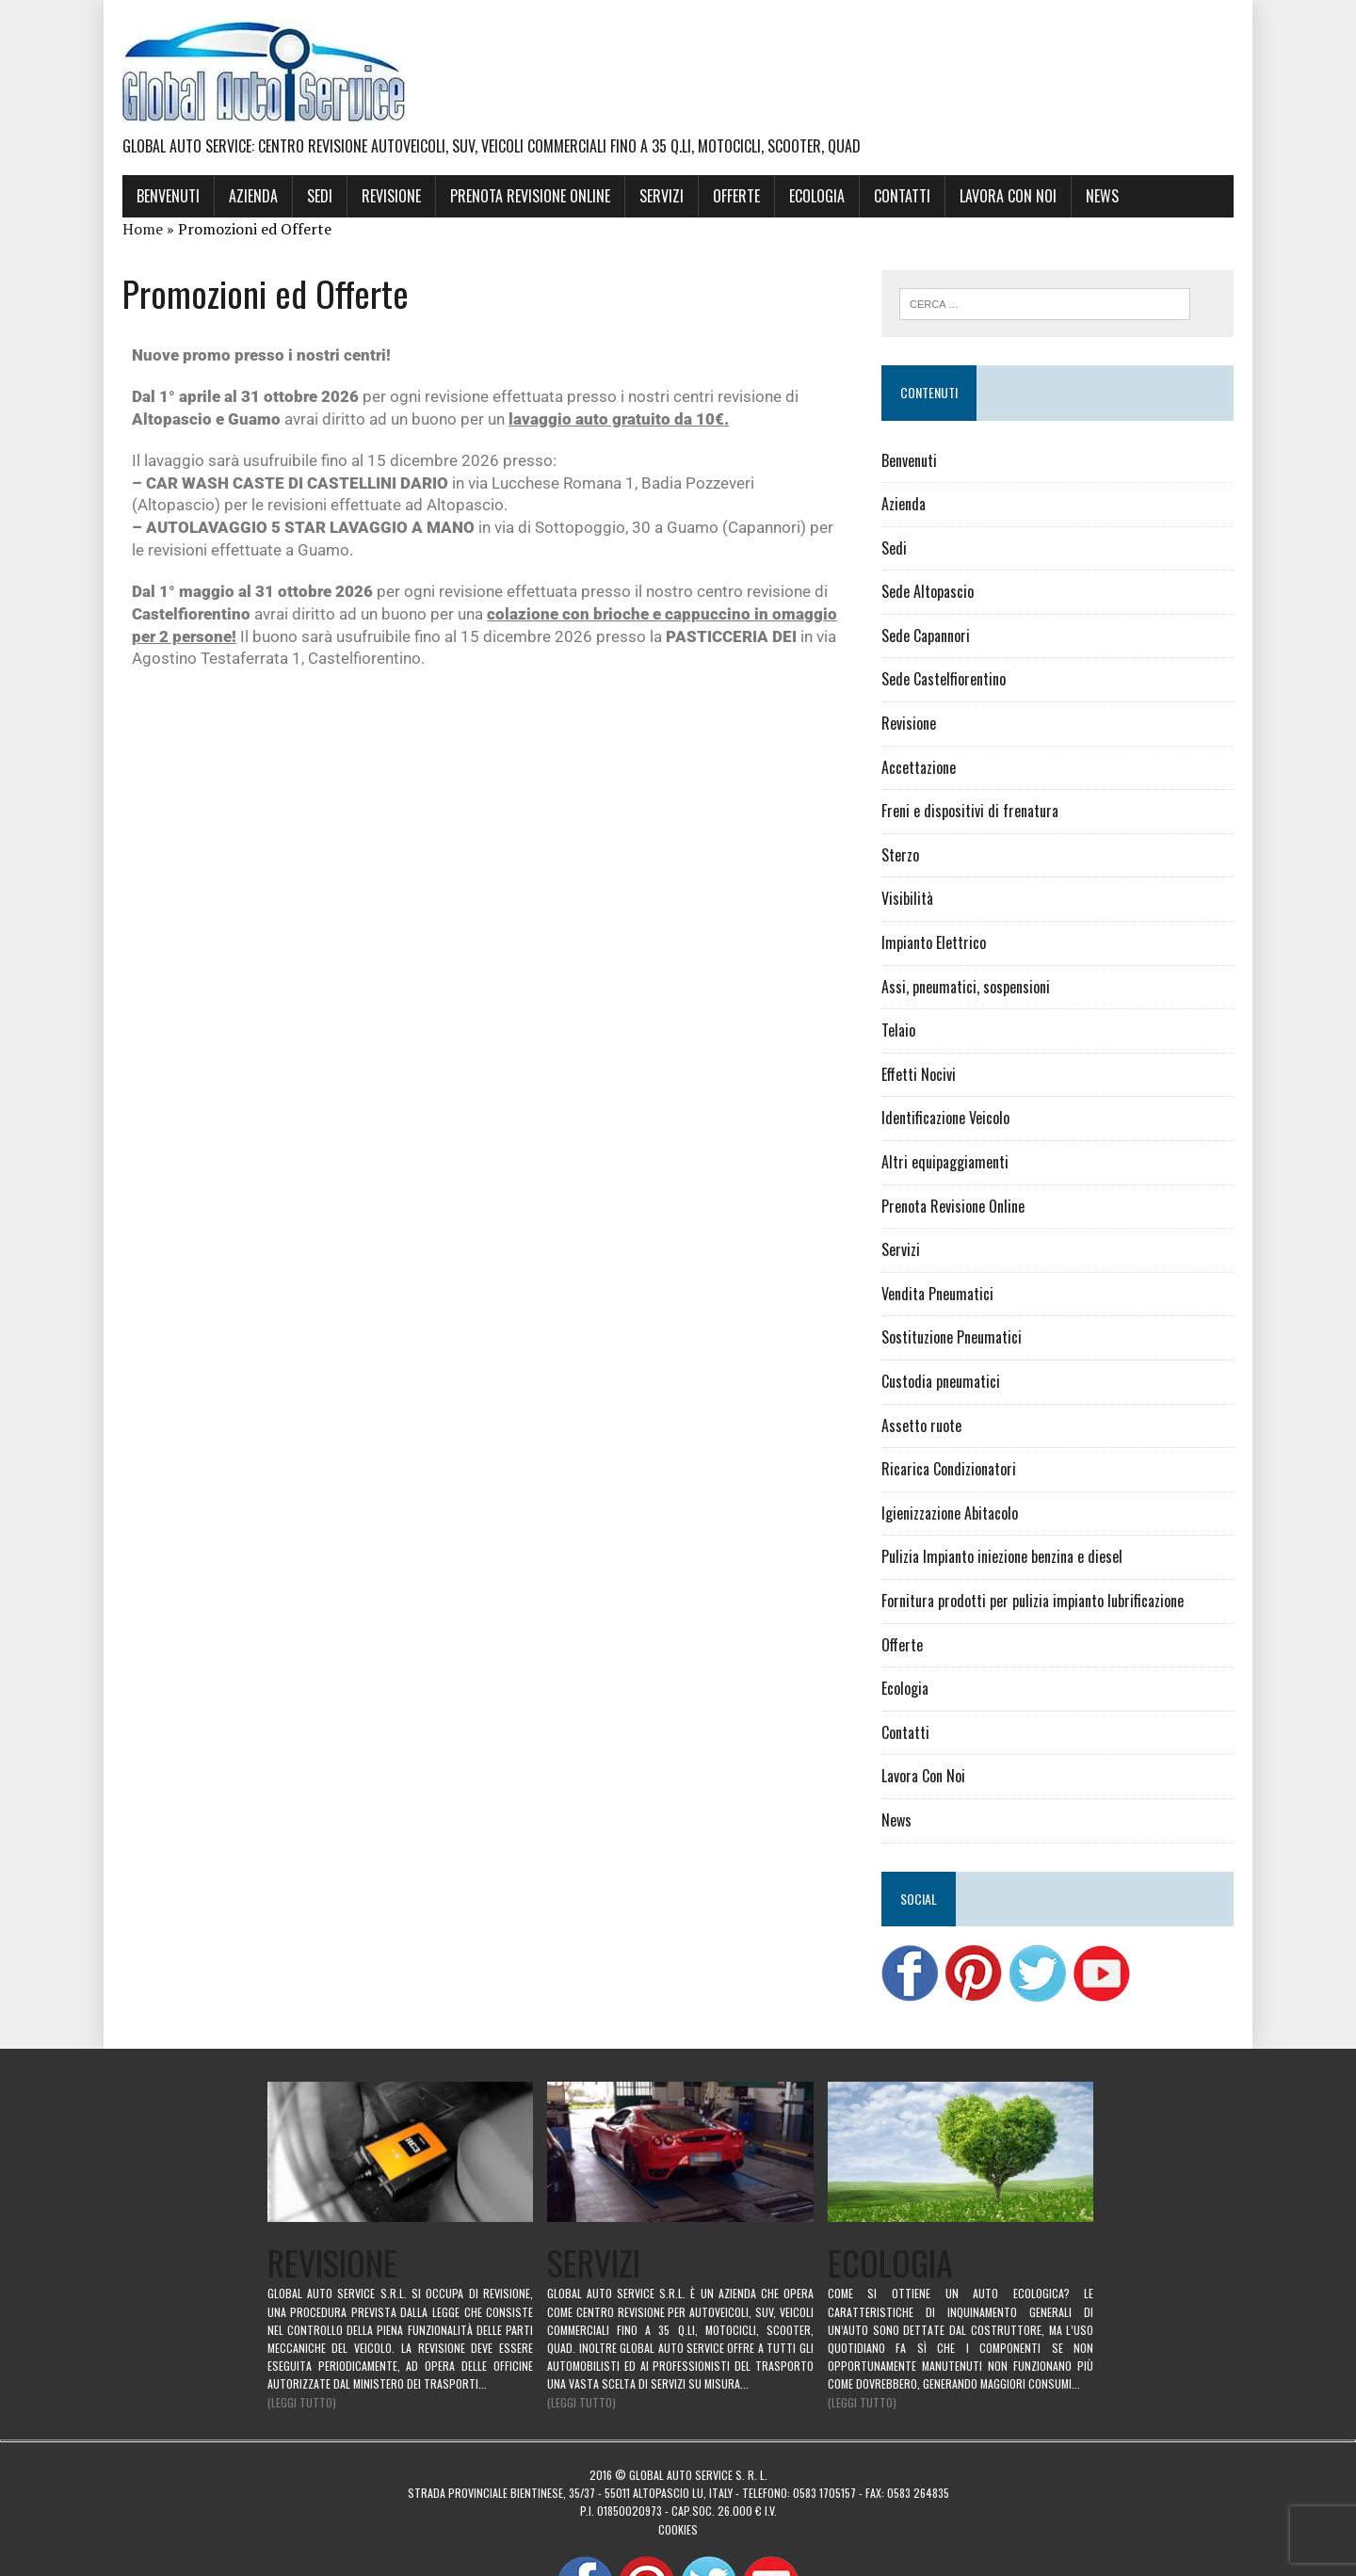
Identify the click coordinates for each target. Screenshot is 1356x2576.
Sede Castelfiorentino (943, 679)
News (1102, 196)
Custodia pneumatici (940, 1381)
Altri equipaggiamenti (945, 1162)
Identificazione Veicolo (945, 1117)
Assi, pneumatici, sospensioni (965, 986)
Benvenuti (168, 196)
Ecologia (817, 196)
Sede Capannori (925, 635)
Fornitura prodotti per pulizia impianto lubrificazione (1032, 1600)
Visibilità (907, 898)
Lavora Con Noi (1008, 196)
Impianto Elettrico (933, 942)
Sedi (319, 196)
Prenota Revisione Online (530, 196)
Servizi (661, 196)
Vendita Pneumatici (937, 1293)
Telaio (898, 1030)
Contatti (902, 196)
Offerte (736, 196)
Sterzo (900, 855)
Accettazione (918, 767)
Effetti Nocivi (918, 1074)
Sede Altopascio (927, 591)
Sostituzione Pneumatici (951, 1337)
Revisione (391, 196)
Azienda (253, 196)
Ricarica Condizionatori (948, 1468)
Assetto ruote (921, 1425)
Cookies (678, 2528)
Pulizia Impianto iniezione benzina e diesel (1001, 1556)
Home (142, 228)
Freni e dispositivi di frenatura (969, 810)
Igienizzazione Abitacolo (949, 1513)
